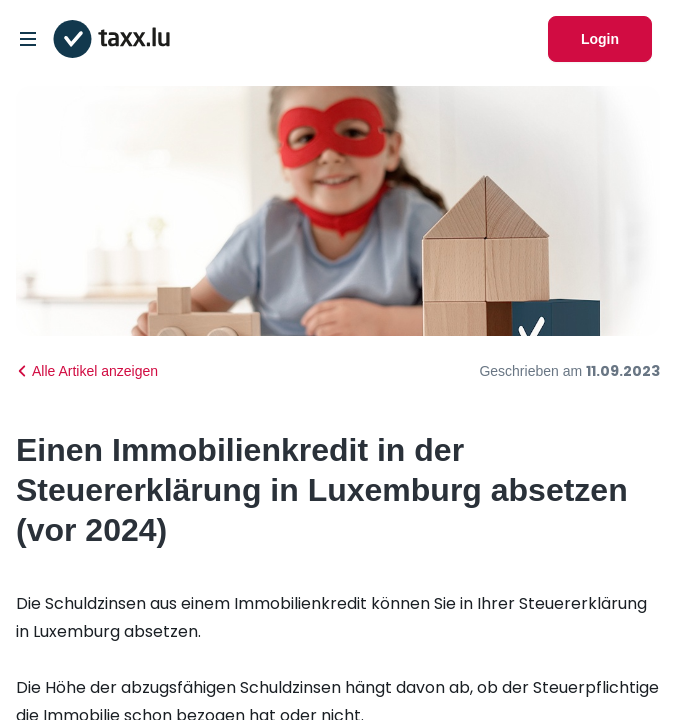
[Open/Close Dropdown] (28, 39)
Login (600, 39)
